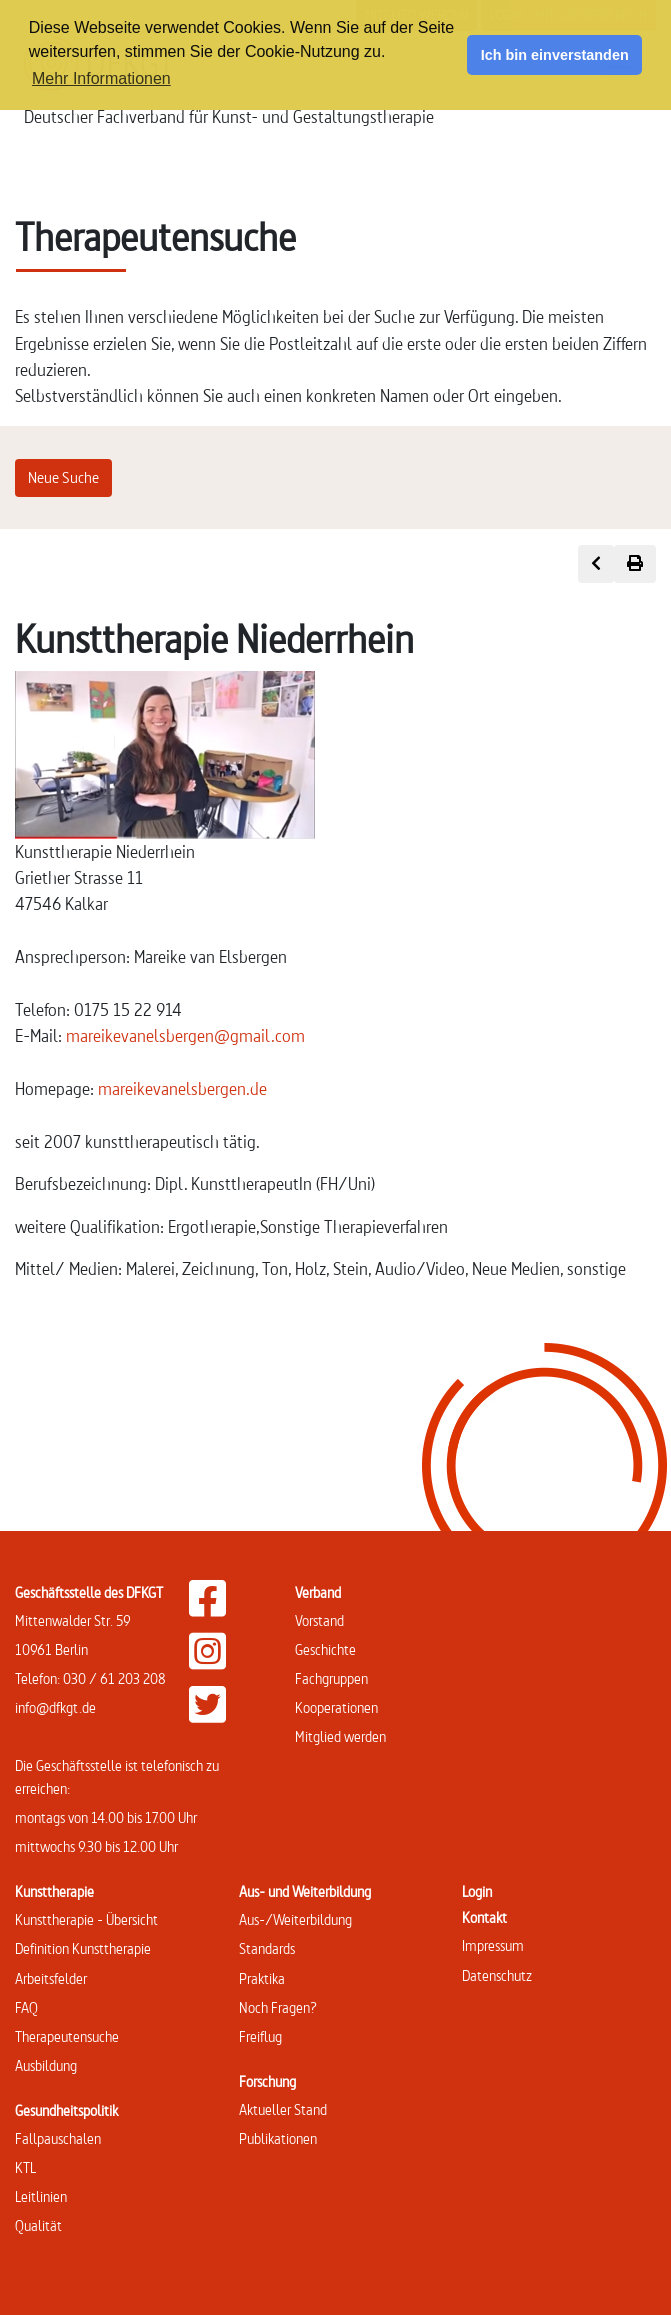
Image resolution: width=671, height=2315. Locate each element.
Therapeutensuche (67, 2036)
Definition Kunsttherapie (83, 1948)
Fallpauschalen (58, 2138)
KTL (25, 2167)
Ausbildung (46, 2065)
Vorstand (319, 1620)
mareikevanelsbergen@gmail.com (185, 1035)
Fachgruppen (331, 1678)
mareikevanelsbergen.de (182, 1088)
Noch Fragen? (278, 2007)
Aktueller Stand (283, 2109)
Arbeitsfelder (51, 1978)
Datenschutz (497, 1975)
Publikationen (278, 2138)
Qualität (38, 2225)
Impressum (493, 1945)
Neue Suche (63, 477)
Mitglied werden (340, 1736)
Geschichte (325, 1649)
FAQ (26, 2007)
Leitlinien (41, 2196)
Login (477, 1891)
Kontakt (484, 1917)
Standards (267, 1948)
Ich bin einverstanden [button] (555, 55)
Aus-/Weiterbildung (295, 1919)
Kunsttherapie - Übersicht (86, 1919)
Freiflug (260, 2036)
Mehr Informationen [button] (101, 78)
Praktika (262, 1978)
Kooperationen (336, 1707)
